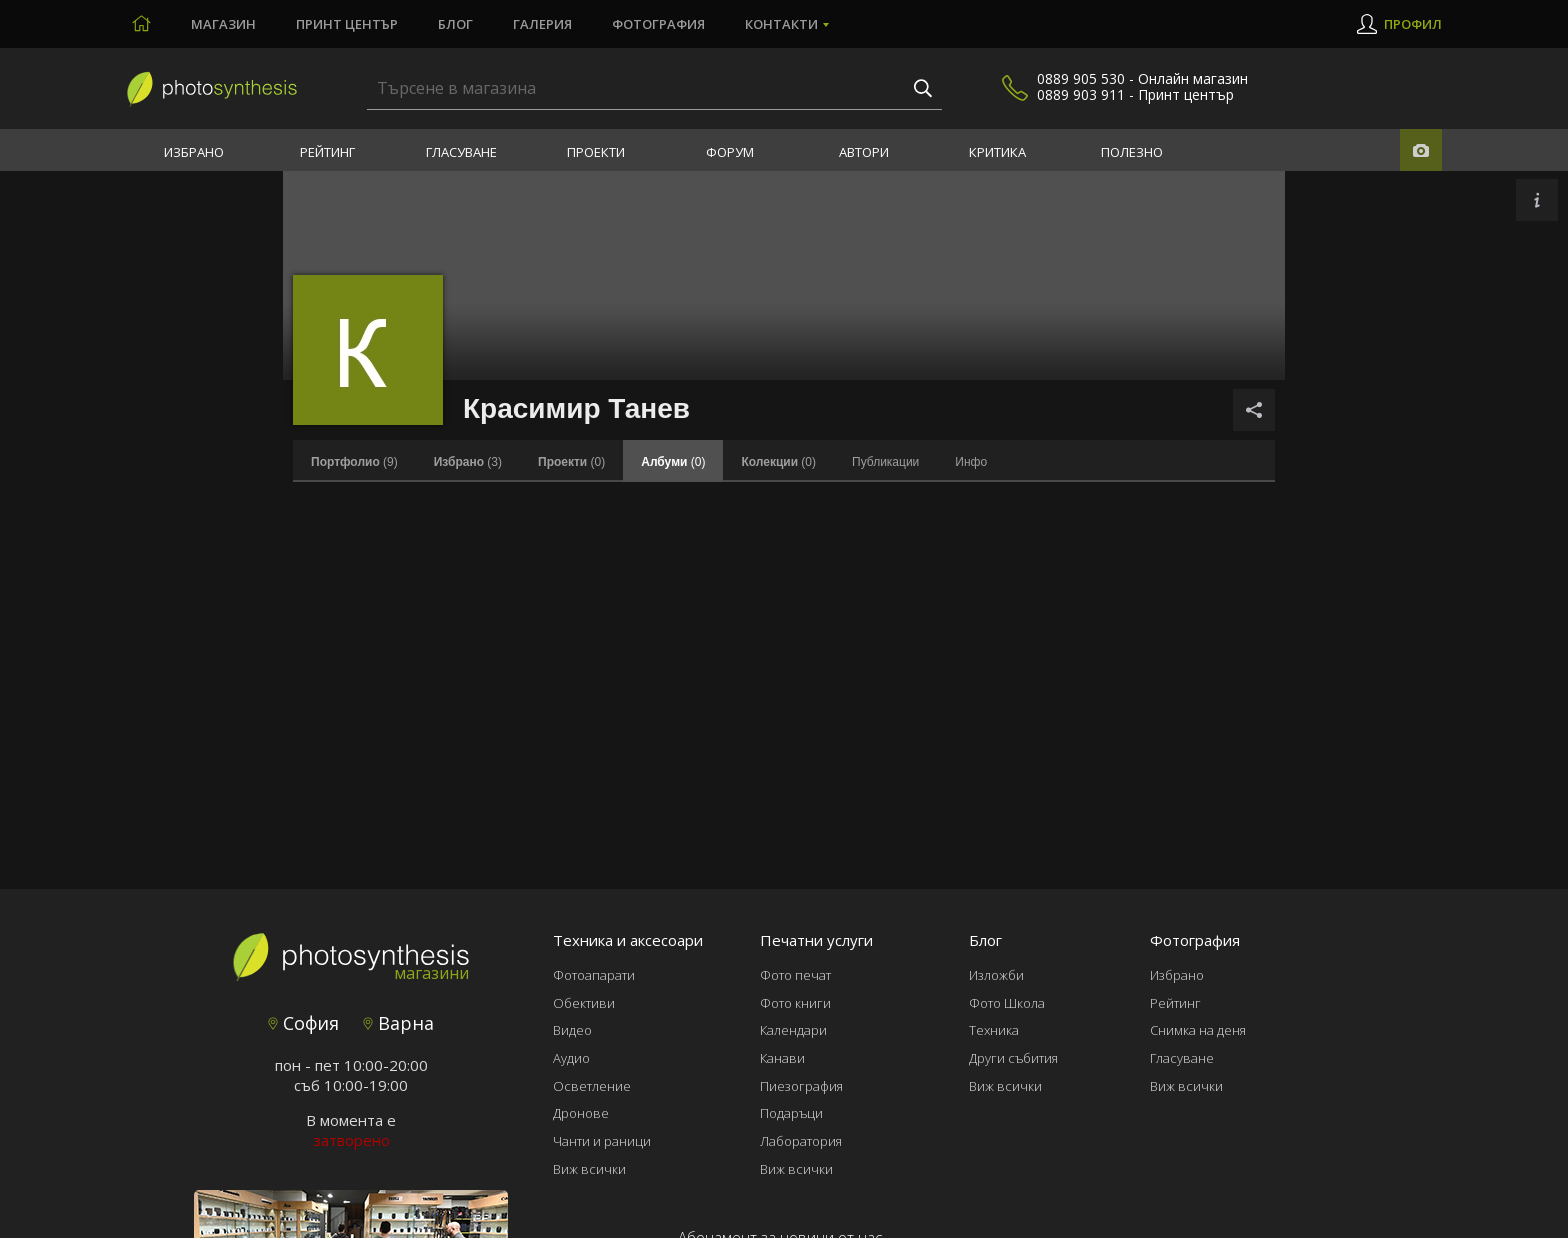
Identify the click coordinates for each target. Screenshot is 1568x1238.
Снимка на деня (1198, 1030)
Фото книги (795, 1003)
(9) (354, 462)
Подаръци (791, 1113)
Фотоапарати (594, 975)
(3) (468, 462)
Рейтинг (327, 152)
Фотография (658, 24)
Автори (864, 152)
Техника (994, 1030)
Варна (398, 1023)
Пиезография (801, 1086)
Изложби (996, 975)
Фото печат (795, 975)
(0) (571, 462)
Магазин (223, 24)
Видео (572, 1030)
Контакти (781, 24)
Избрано (194, 152)
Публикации (885, 462)
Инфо (971, 462)
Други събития (1013, 1058)
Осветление (592, 1086)
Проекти (596, 152)
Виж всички (589, 1169)
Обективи (584, 1003)
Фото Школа (1007, 1003)
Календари (793, 1030)
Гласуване (461, 152)
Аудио (571, 1058)
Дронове (581, 1113)
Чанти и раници (602, 1141)
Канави (782, 1058)
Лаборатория (801, 1141)
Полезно (1132, 152)
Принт (347, 24)
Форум (730, 152)
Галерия (542, 24)
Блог (455, 24)
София (303, 1023)
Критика (997, 152)
